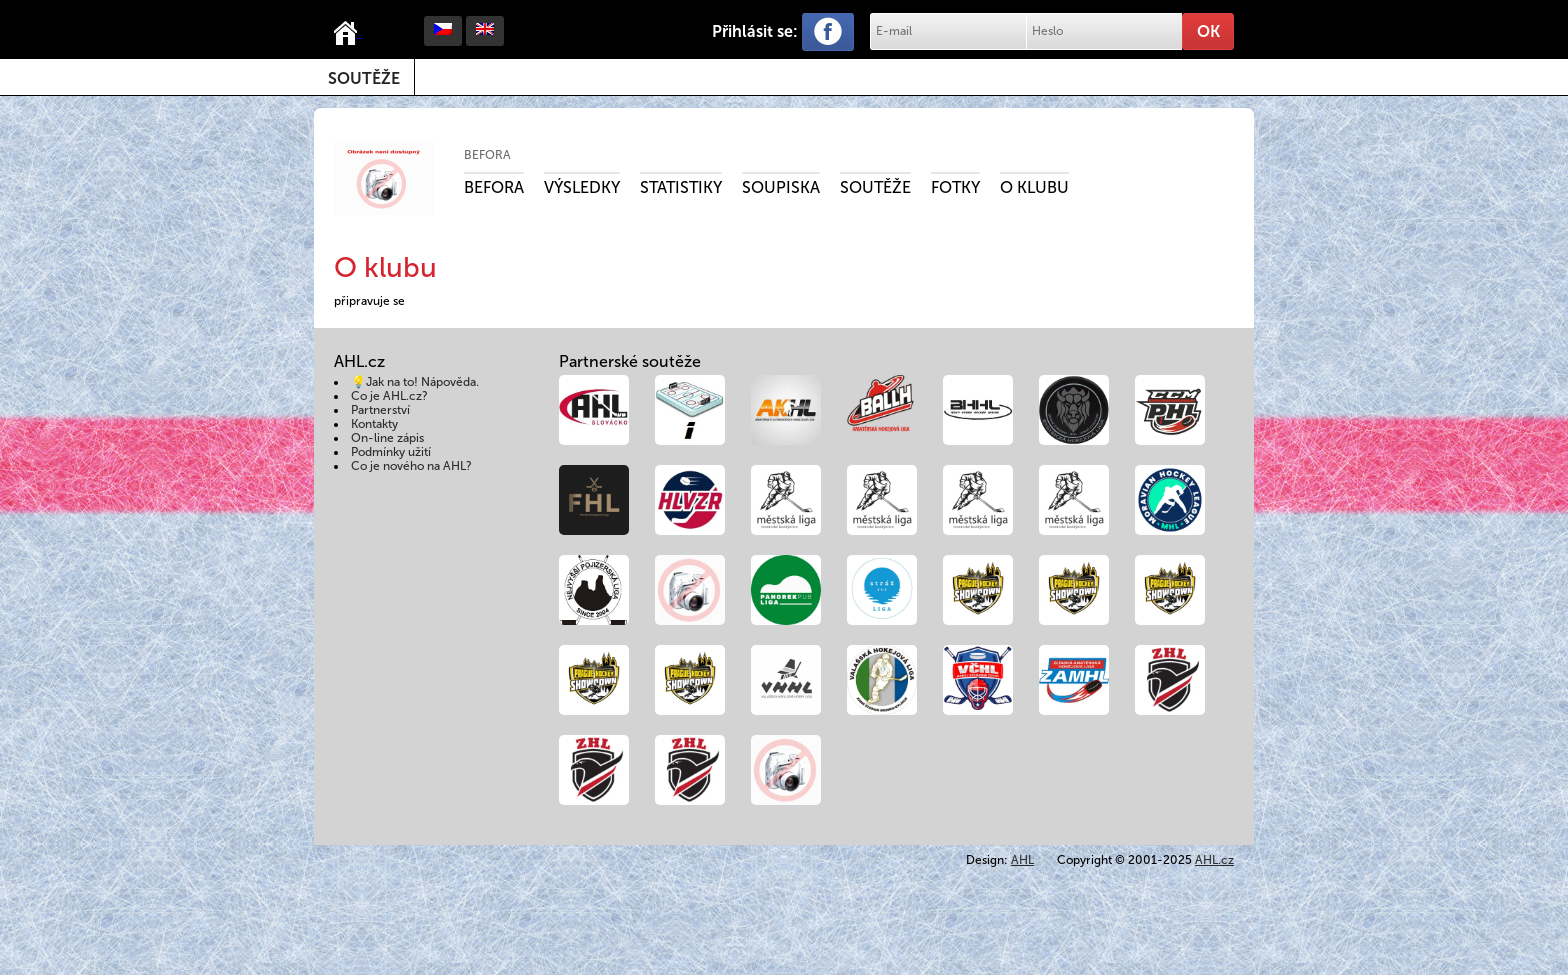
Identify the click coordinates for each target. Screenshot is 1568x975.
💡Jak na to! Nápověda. (415, 382)
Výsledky (582, 187)
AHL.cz (1214, 860)
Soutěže (364, 78)
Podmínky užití (391, 452)
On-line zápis (387, 438)
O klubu (1034, 187)
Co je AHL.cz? (389, 396)
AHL (1022, 860)
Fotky (955, 187)
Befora (487, 155)
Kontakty (374, 424)
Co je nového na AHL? (411, 466)
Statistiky (681, 187)
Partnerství (380, 410)
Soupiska (781, 187)
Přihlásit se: (755, 31)
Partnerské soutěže (630, 361)
